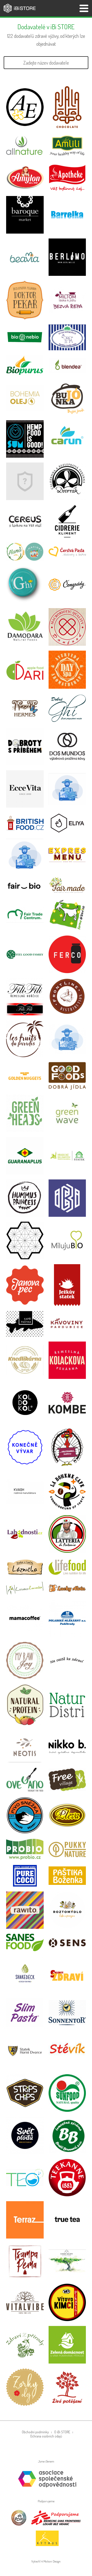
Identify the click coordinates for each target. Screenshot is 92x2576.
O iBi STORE (62, 2432)
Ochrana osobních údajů (46, 2436)
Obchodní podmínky (35, 2432)
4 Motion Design (51, 2561)
